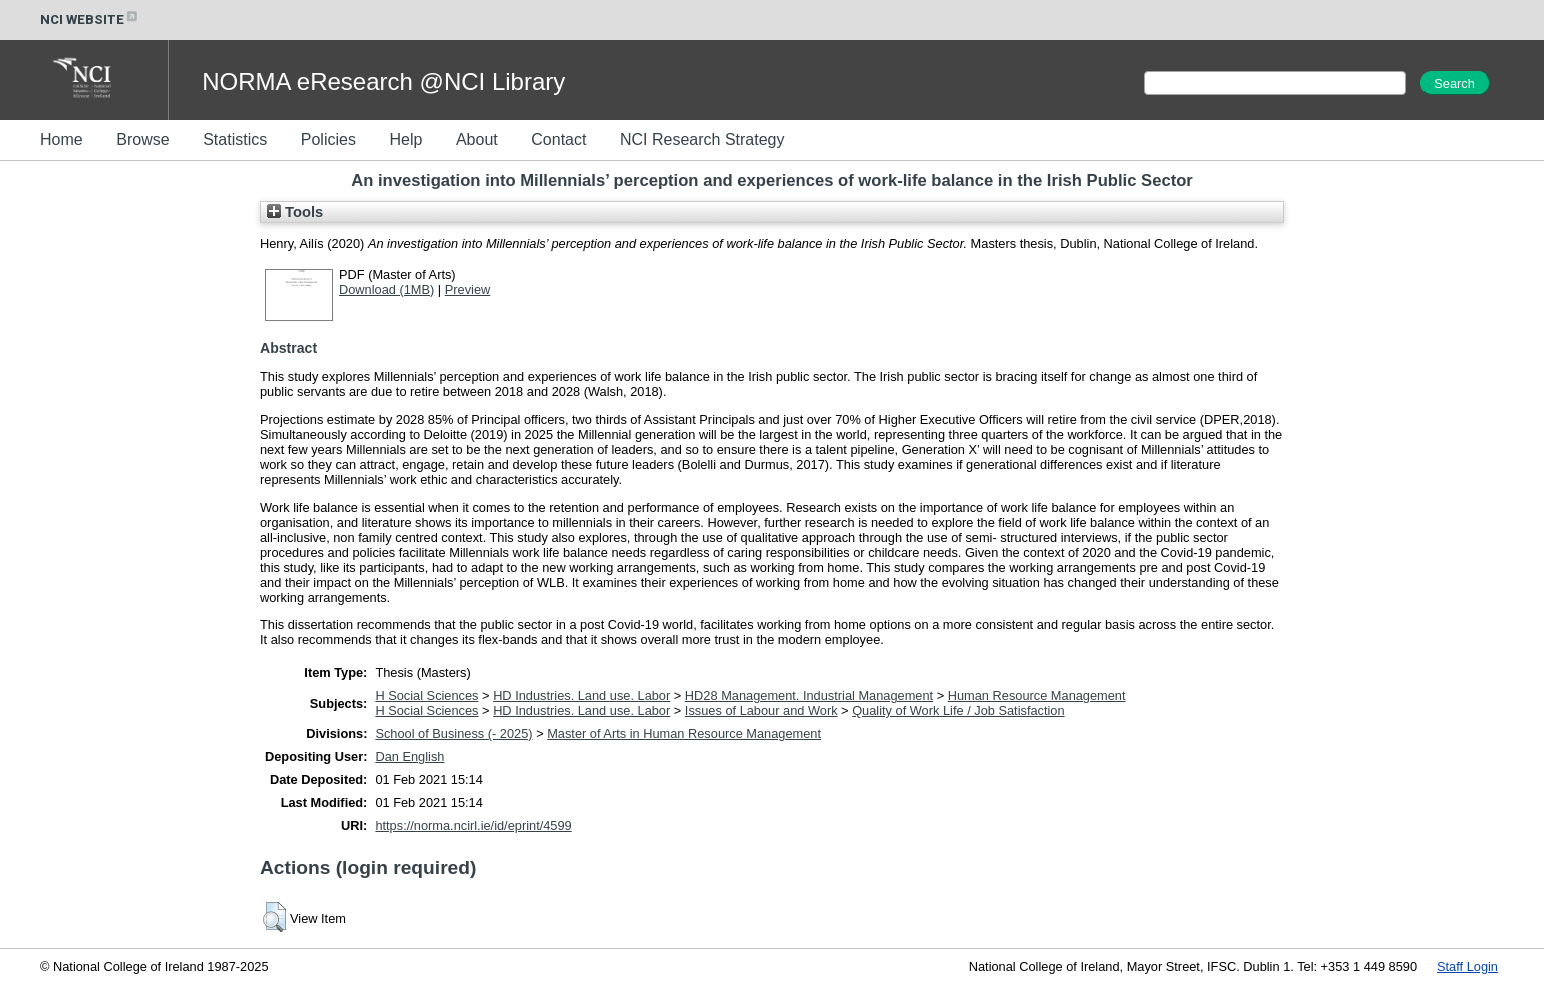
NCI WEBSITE (90, 19)
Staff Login (1467, 966)
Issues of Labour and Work (761, 710)
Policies (328, 139)
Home (61, 139)
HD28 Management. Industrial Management (809, 695)
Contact (558, 139)
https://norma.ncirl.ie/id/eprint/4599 (473, 825)
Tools (295, 212)
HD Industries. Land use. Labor (581, 695)
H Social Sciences (426, 695)
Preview (468, 289)
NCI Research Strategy (702, 139)
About (477, 139)
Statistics (235, 139)
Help (405, 139)
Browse (142, 139)
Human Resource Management (1037, 695)
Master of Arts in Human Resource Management (684, 733)
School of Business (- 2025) (453, 733)
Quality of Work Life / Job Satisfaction (958, 710)
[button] (274, 917)
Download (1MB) (386, 289)
